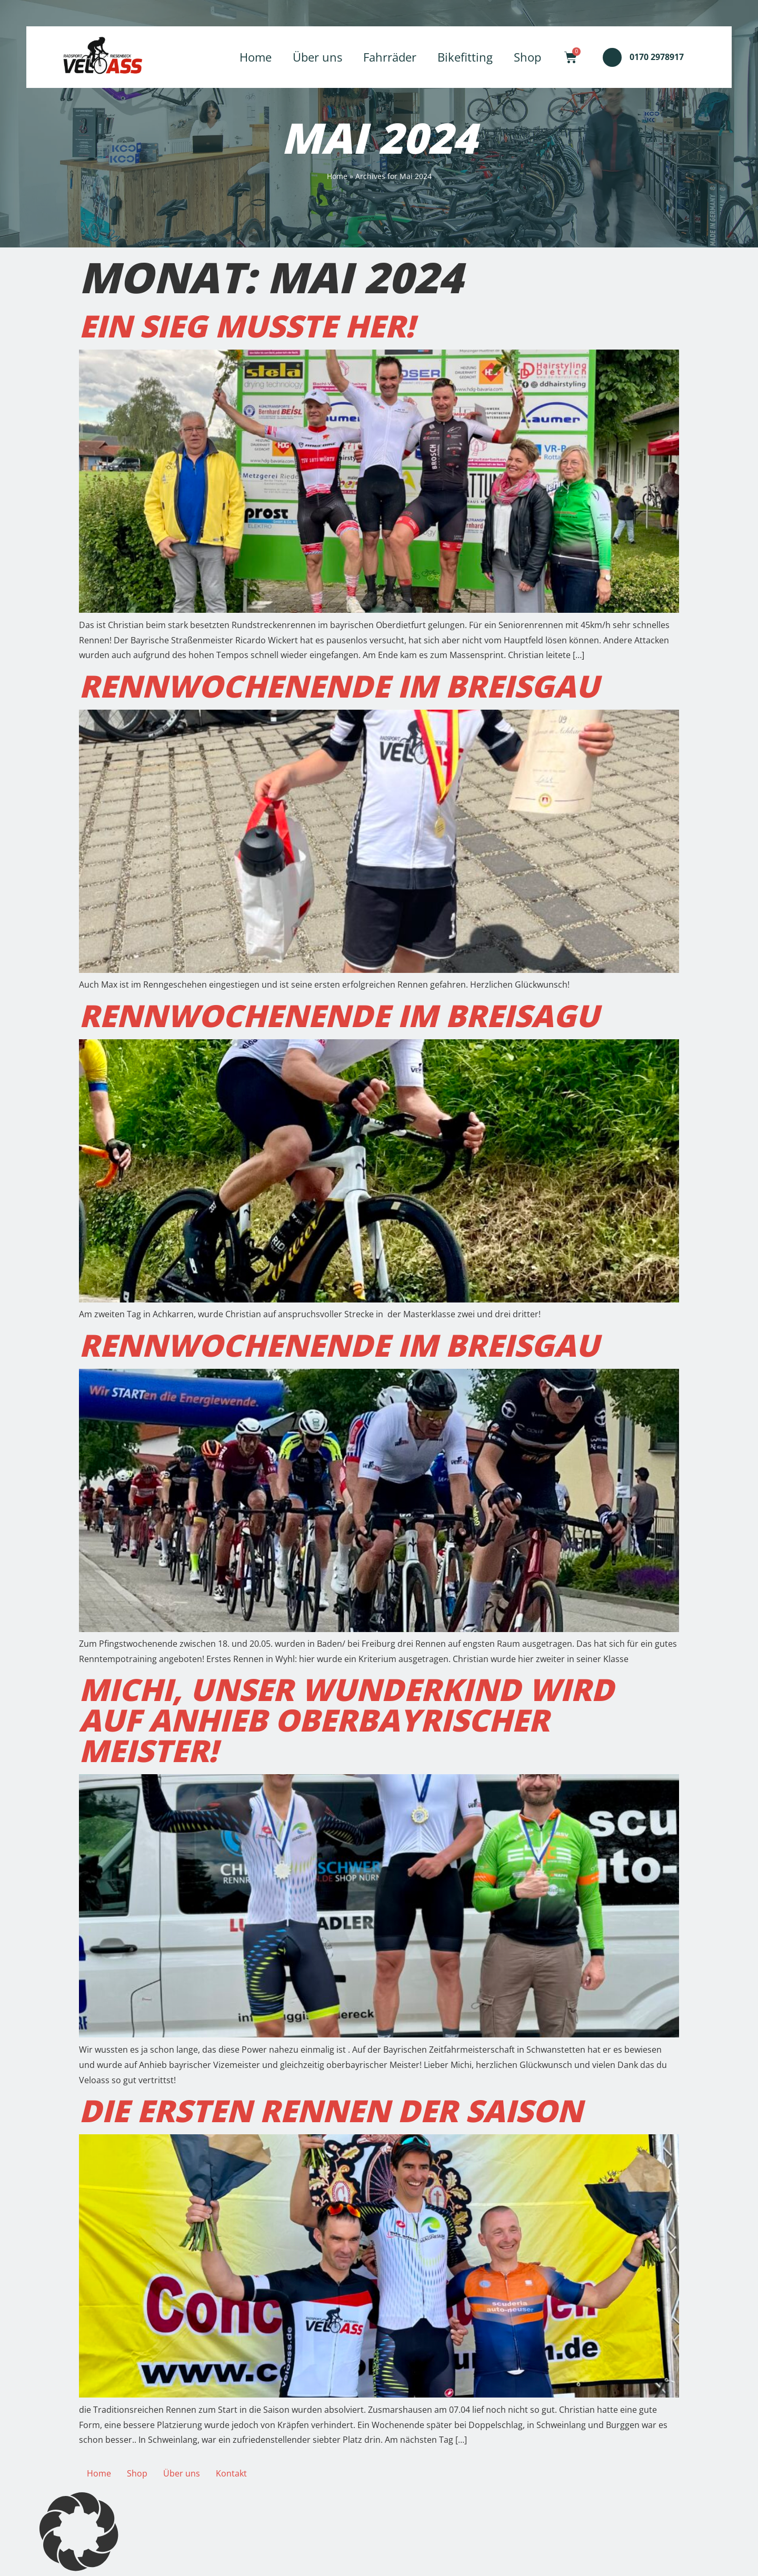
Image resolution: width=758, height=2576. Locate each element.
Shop (527, 57)
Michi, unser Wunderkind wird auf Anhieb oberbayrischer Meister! (346, 1719)
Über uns (317, 57)
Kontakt (231, 2473)
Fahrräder (389, 57)
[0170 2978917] (612, 57)
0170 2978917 (657, 57)
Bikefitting (465, 57)
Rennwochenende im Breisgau (339, 686)
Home (256, 57)
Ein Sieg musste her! (246, 325)
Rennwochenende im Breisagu (339, 1015)
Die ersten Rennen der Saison (330, 2110)
